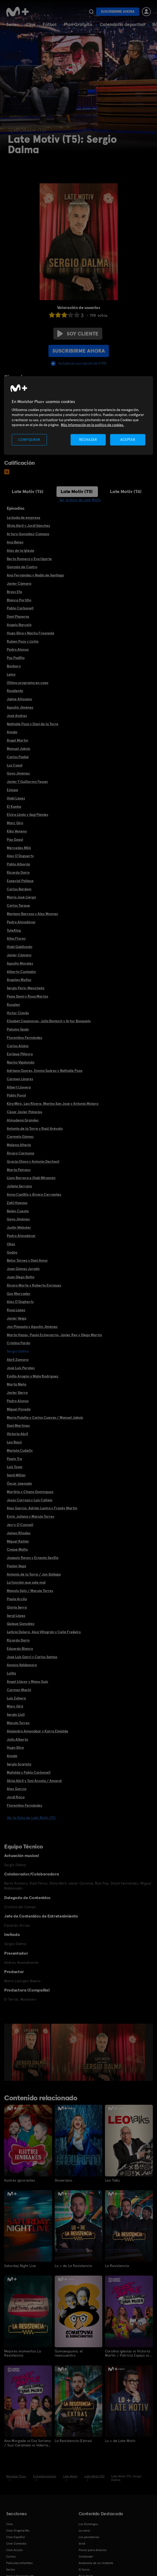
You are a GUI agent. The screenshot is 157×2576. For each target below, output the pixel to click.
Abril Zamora (17, 1359)
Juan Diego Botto (20, 1277)
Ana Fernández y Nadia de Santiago (35, 575)
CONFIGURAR (29, 439)
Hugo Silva (15, 1747)
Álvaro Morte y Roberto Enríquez (34, 1285)
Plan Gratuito (78, 24)
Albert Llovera (19, 1087)
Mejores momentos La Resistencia (22, 2353)
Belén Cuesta (18, 1211)
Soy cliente (77, 333)
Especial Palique (20, 881)
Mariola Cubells (20, 1450)
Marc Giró (15, 1706)
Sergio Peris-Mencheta (25, 988)
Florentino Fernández (24, 1037)
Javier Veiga (16, 1318)
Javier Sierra (17, 1392)
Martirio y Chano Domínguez (30, 1492)
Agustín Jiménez (20, 707)
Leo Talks (112, 2180)
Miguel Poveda (18, 1409)
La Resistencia (117, 2265)
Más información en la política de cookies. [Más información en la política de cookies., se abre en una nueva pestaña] (92, 425)
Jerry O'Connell (20, 1525)
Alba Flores (16, 938)
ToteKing (14, 930)
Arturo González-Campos (28, 534)
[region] (78, 415)
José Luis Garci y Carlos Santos (32, 1657)
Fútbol (49, 24)
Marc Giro (15, 823)
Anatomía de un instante (96, 2562)
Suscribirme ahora (118, 12)
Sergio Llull (16, 1714)
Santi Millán (16, 1475)
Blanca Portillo (19, 600)
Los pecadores (89, 2536)
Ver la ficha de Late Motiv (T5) (31, 1817)
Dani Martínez (18, 1425)
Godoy (12, 1252)
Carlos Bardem (19, 889)
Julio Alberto (17, 1739)
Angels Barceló (19, 625)
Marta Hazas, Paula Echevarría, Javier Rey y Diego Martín (54, 1335)
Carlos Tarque (18, 905)
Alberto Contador (21, 972)
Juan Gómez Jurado (23, 1269)
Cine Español (15, 2536)
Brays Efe (14, 592)
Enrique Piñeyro (20, 1054)
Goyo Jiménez (18, 773)
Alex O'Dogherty (20, 1302)
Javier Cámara (19, 583)
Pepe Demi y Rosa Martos (27, 996)
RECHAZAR (88, 439)
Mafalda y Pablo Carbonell (29, 1772)
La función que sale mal (26, 1582)
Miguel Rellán (18, 1541)
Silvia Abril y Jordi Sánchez (28, 525)
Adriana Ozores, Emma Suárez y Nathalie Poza (44, 1070)
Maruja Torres (18, 1723)
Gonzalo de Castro (22, 567)
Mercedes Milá (19, 848)
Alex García (16, 1789)
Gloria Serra (17, 1607)
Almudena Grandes (23, 1120)
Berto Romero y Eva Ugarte (29, 559)
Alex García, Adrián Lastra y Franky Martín (42, 1508)
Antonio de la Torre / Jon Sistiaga (34, 1574)
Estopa (12, 790)
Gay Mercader (18, 1294)
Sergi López (16, 1615)
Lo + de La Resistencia (73, 2265)
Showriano (63, 2180)
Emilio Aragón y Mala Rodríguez (32, 1376)
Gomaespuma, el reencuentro (69, 2353)
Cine (30, 24)
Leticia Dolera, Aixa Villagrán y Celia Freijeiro (44, 1632)
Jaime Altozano (19, 699)
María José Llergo (21, 897)
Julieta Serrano (19, 1186)
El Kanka (14, 806)
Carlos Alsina (17, 1046)
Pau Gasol (15, 839)
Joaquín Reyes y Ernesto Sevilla (32, 1558)
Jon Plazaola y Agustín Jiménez (32, 1326)
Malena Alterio (19, 1145)
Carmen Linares (20, 1079)
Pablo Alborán (18, 864)
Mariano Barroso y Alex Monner (32, 914)
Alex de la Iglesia (20, 550)
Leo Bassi (14, 1442)
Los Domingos (88, 2523)
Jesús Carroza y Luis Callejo (29, 1500)
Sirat (82, 2543)
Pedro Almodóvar (21, 922)
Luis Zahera (16, 1698)
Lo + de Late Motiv (120, 2440)
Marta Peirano (18, 1170)
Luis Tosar (15, 1467)
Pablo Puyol (16, 1095)
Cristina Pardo (18, 1343)
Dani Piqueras (18, 616)
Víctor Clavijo (18, 1013)
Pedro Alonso (18, 649)
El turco (84, 2569)
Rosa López (16, 1310)
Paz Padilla (15, 658)
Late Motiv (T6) (27, 491)
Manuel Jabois (18, 748)
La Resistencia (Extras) (73, 2440)
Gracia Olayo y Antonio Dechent (33, 1161)
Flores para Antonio (92, 2549)
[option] (31, 2052)
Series (12, 24)
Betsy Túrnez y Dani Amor (27, 1260)
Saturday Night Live (20, 2265)
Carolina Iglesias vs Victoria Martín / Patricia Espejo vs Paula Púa (127, 2353)
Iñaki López (16, 798)
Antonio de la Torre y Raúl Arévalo (35, 1128)
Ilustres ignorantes (19, 2180)
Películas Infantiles (19, 2562)
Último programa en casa (27, 683)
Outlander (86, 2556)
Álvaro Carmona (20, 1153)
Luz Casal (14, 765)
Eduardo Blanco (20, 1648)
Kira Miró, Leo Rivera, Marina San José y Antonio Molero (52, 1103)
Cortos (11, 2556)
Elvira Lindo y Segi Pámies (27, 814)
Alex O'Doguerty (20, 856)
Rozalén (13, 1005)
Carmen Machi (19, 1690)
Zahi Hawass (17, 1203)
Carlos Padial (18, 757)
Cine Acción (14, 2549)
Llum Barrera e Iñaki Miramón (31, 1178)
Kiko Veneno (17, 831)
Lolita (11, 1673)
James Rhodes (18, 1533)
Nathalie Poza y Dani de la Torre (32, 724)
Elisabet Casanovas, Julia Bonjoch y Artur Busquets (49, 1021)
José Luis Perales (21, 1368)
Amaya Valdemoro (22, 1665)
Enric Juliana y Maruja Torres (30, 1516)
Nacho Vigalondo (20, 1062)
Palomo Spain (18, 1029)
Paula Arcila (17, 1599)
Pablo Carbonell (20, 608)
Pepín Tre (14, 1459)
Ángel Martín (17, 740)
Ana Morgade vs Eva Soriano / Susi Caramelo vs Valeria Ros (27, 2442)
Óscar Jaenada (19, 1483)
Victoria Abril (17, 1434)
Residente (15, 691)
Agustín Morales (20, 963)
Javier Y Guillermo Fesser (27, 781)
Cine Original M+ (18, 2530)
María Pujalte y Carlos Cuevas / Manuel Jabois (45, 1417)
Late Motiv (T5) (77, 491)
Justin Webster (19, 1227)
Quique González (20, 1624)
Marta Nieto (16, 1384)
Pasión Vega (16, 1566)
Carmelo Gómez (20, 1136)
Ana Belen (15, 542)
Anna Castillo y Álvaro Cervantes (34, 1194)
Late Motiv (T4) (126, 491)
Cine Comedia (16, 2543)
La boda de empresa (23, 517)
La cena (84, 2530)
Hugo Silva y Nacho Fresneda (30, 633)
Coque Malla (17, 1549)
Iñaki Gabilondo (19, 947)
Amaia (12, 732)
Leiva (11, 674)
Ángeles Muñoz (19, 980)
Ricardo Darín (18, 872)
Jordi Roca (15, 1797)
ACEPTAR (127, 439)
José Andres (17, 716)
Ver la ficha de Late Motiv (80, 500)
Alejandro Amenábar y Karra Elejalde (37, 1731)
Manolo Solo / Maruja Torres (30, 1591)
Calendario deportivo (122, 24)
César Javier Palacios (24, 1112)
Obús (11, 1244)
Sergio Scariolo (19, 1764)
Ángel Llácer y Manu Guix (27, 1681)
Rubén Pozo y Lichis (23, 641)
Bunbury (14, 666)
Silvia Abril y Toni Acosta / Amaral (34, 1781)
